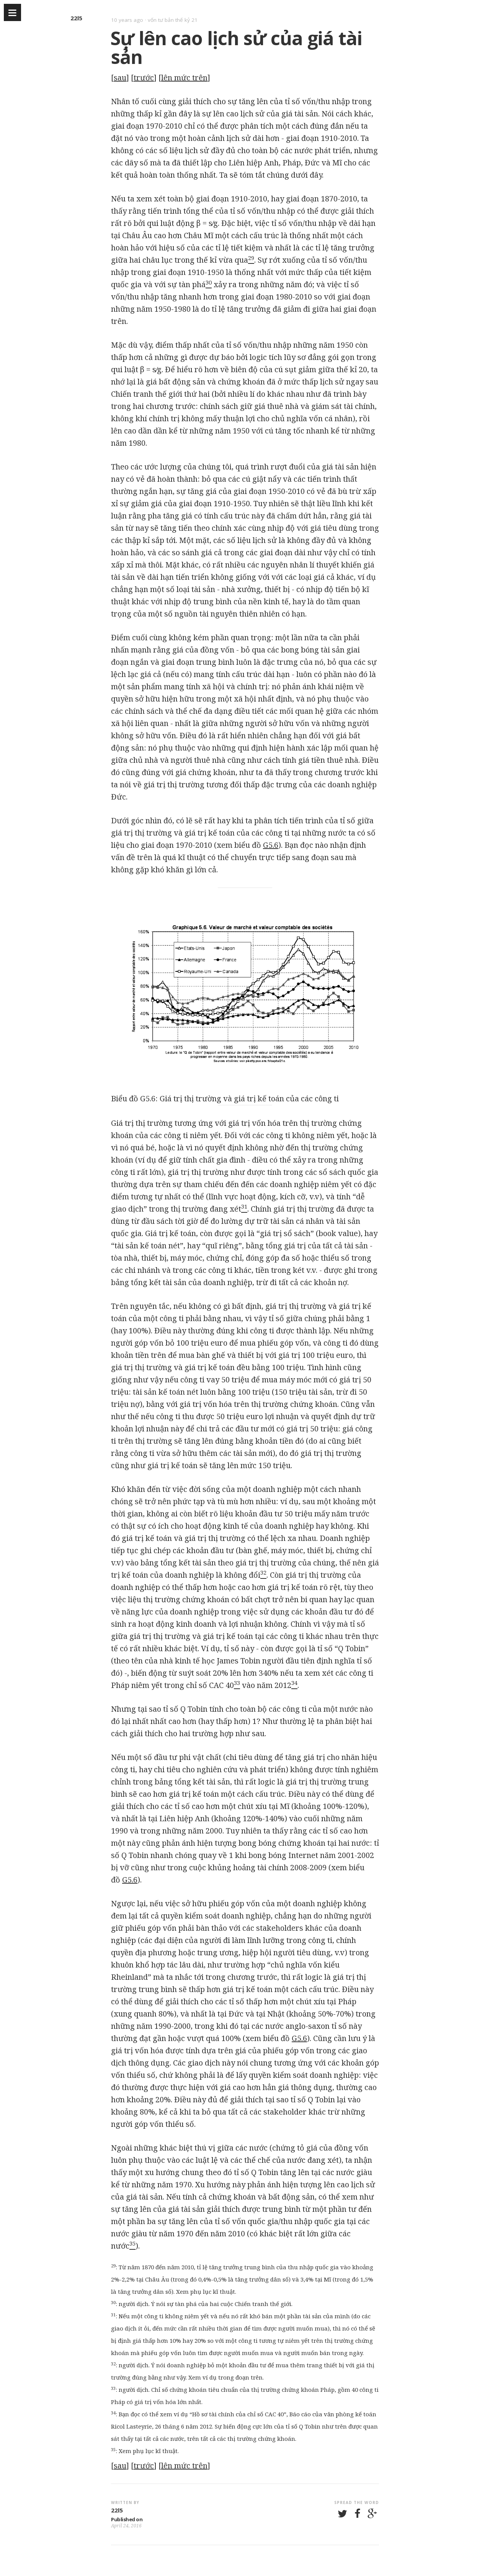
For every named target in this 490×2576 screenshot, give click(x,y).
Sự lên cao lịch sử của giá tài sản (236, 47)
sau (120, 77)
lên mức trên (184, 77)
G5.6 (270, 845)
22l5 (76, 18)
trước (144, 77)
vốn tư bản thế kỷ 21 (173, 19)
